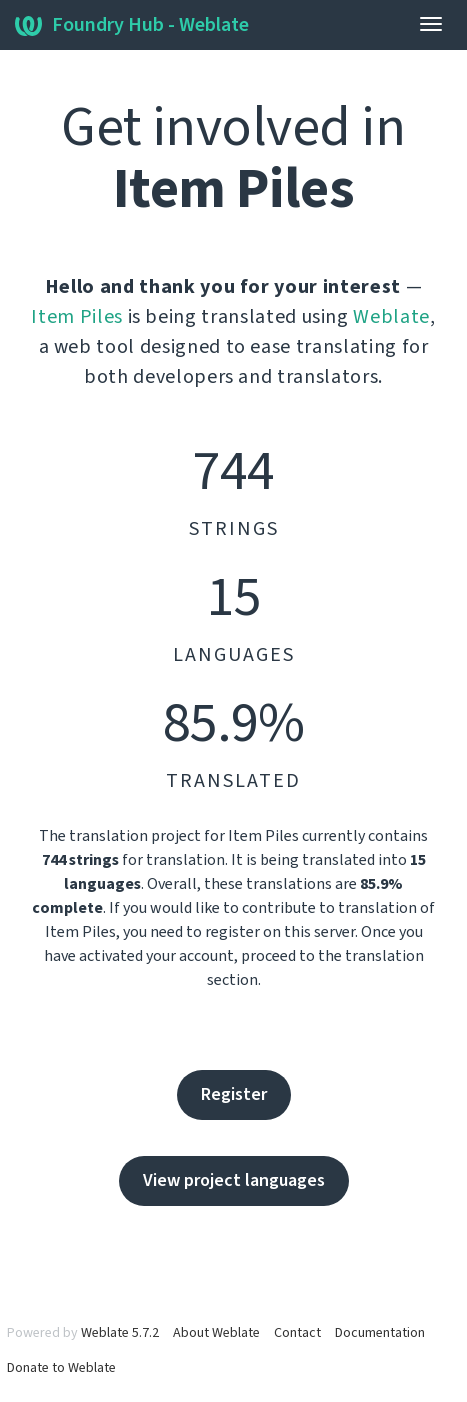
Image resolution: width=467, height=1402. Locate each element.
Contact (297, 1333)
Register (234, 1094)
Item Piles (77, 317)
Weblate (391, 317)
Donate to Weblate (61, 1368)
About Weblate (216, 1333)
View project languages (234, 1180)
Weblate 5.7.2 (120, 1333)
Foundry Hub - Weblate (132, 25)
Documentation (380, 1333)
